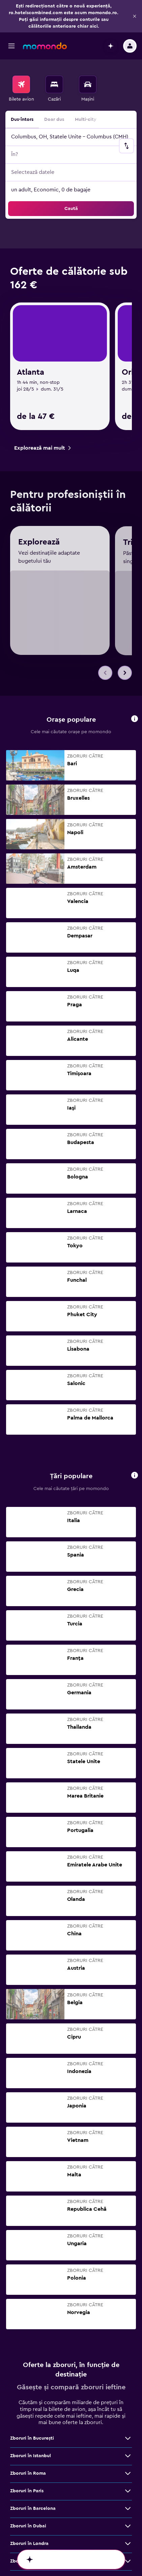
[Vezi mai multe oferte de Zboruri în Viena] (128, 2326)
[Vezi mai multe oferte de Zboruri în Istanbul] (128, 2185)
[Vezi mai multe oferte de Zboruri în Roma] (128, 2203)
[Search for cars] (87, 52)
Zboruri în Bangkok (31, 2343)
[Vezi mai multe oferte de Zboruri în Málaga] (128, 2414)
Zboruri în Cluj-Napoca (35, 2308)
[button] (11, 13)
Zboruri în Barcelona (33, 2238)
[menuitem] (21, 56)
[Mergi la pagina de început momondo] (45, 13)
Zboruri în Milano (29, 2290)
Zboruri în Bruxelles (31, 2396)
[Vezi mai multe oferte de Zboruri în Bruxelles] (128, 2396)
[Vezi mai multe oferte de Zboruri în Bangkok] (128, 2343)
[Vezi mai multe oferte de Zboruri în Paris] (128, 2220)
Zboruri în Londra (29, 2273)
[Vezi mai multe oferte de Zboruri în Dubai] (128, 2256)
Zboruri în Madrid (29, 2378)
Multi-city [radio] (85, 87)
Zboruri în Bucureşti (32, 2168)
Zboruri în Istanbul (30, 2185)
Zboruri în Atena (28, 2361)
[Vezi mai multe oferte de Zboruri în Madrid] (128, 2378)
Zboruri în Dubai (28, 2255)
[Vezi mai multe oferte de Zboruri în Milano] (128, 2291)
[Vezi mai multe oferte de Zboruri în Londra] (128, 2273)
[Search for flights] (21, 52)
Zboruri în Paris (27, 2220)
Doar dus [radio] (54, 87)
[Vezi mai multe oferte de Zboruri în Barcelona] (128, 2238)
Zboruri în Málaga (29, 2413)
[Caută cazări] (54, 52)
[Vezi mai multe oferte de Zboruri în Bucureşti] (128, 2168)
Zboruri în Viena (27, 2325)
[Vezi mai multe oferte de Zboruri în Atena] (128, 2361)
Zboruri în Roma (28, 2203)
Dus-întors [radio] (22, 87)
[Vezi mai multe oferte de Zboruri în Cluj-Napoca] (128, 2308)
